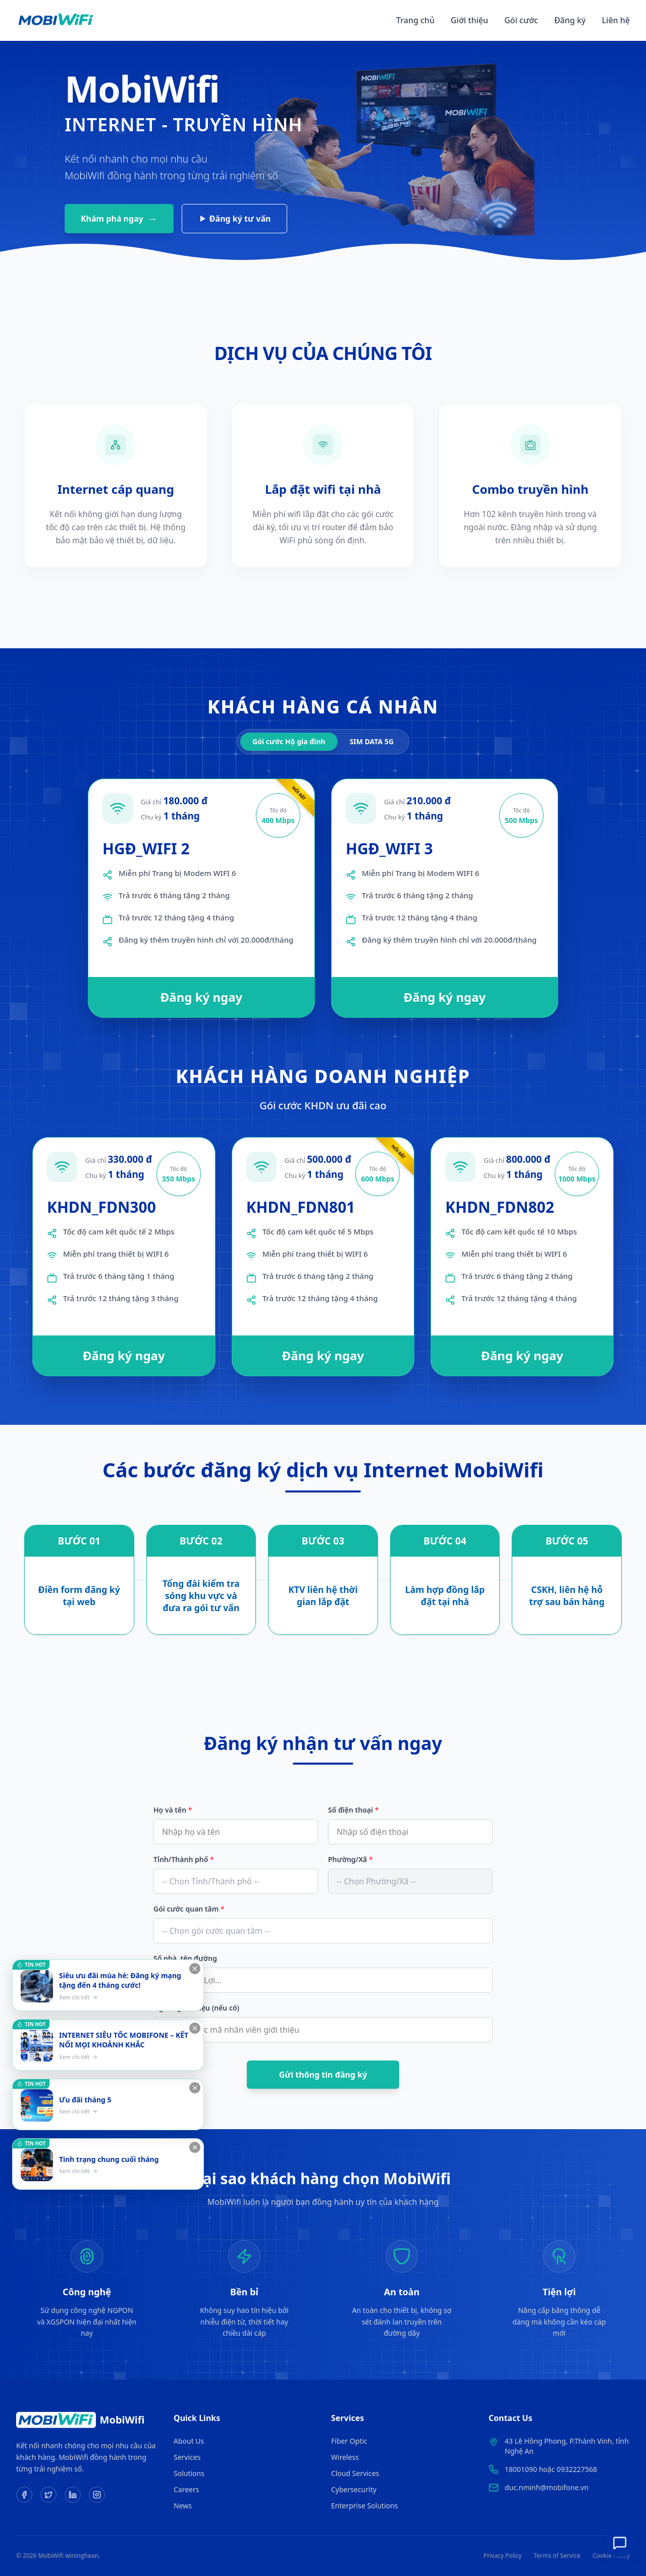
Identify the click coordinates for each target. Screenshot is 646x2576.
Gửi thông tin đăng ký (323, 2074)
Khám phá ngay (119, 218)
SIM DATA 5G (372, 741)
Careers (186, 2489)
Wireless (345, 2457)
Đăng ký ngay (201, 997)
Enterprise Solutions (364, 2505)
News (183, 2505)
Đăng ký (569, 20)
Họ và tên (172, 1810)
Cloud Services (355, 2473)
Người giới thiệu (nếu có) (196, 2008)
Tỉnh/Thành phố (183, 1859)
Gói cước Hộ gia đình (289, 741)
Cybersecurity (353, 2489)
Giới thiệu (469, 20)
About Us (189, 2441)
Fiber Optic (349, 2441)
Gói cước (521, 20)
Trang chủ (415, 20)
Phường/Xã (350, 1859)
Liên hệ (616, 20)
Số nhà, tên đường (185, 1958)
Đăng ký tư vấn (235, 218)
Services (187, 2457)
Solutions (189, 2473)
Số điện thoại (353, 1810)
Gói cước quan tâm (189, 1909)
